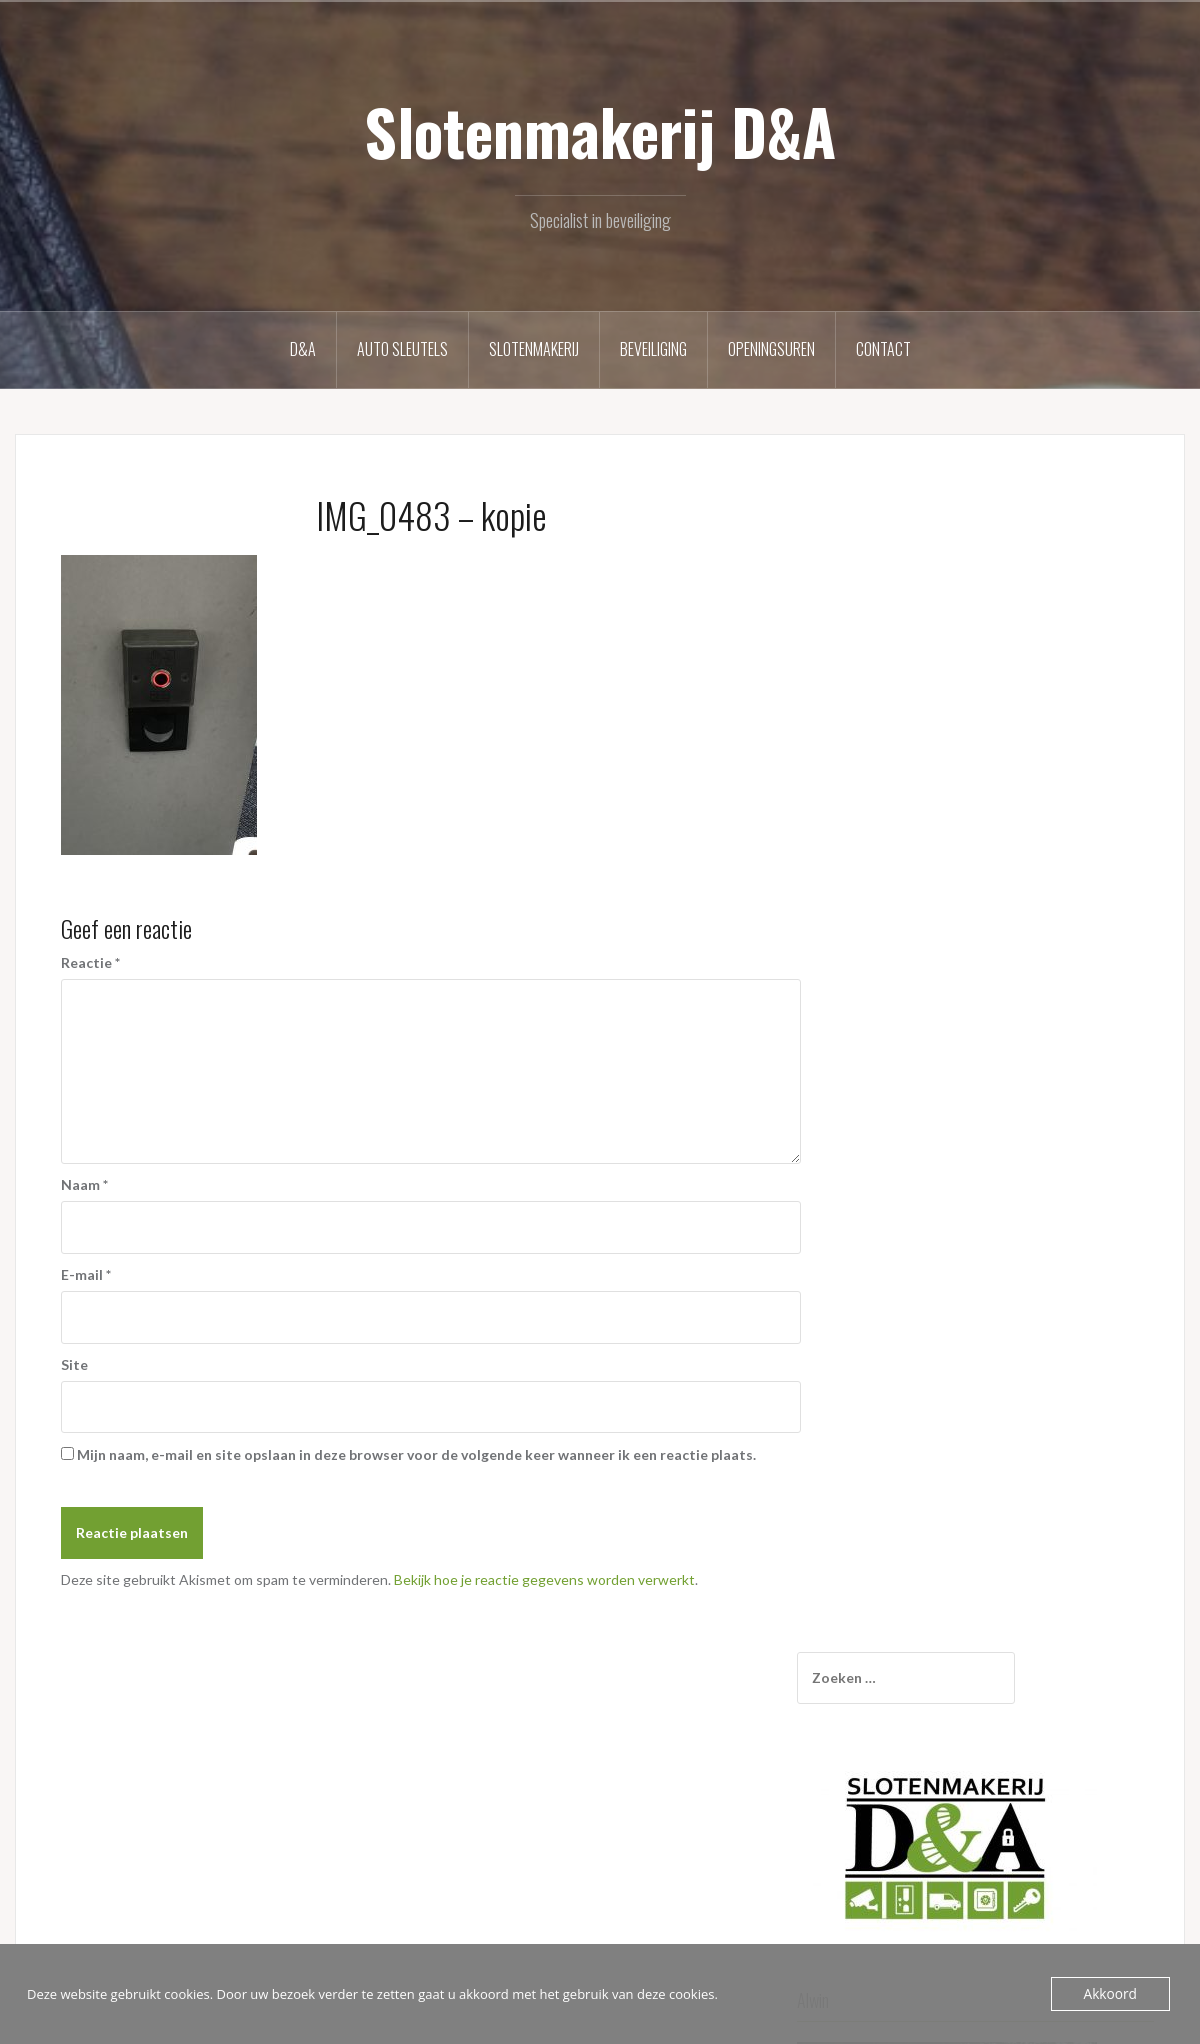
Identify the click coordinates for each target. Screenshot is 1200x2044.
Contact (883, 349)
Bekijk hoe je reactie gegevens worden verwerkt (544, 1579)
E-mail (86, 1274)
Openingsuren (771, 349)
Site (74, 1364)
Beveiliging (653, 349)
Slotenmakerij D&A (600, 131)
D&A (303, 349)
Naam (84, 1184)
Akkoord (1111, 1994)
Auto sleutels (402, 349)
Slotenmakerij (534, 349)
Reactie (90, 962)
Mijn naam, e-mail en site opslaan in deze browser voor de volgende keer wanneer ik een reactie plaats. (416, 1454)
